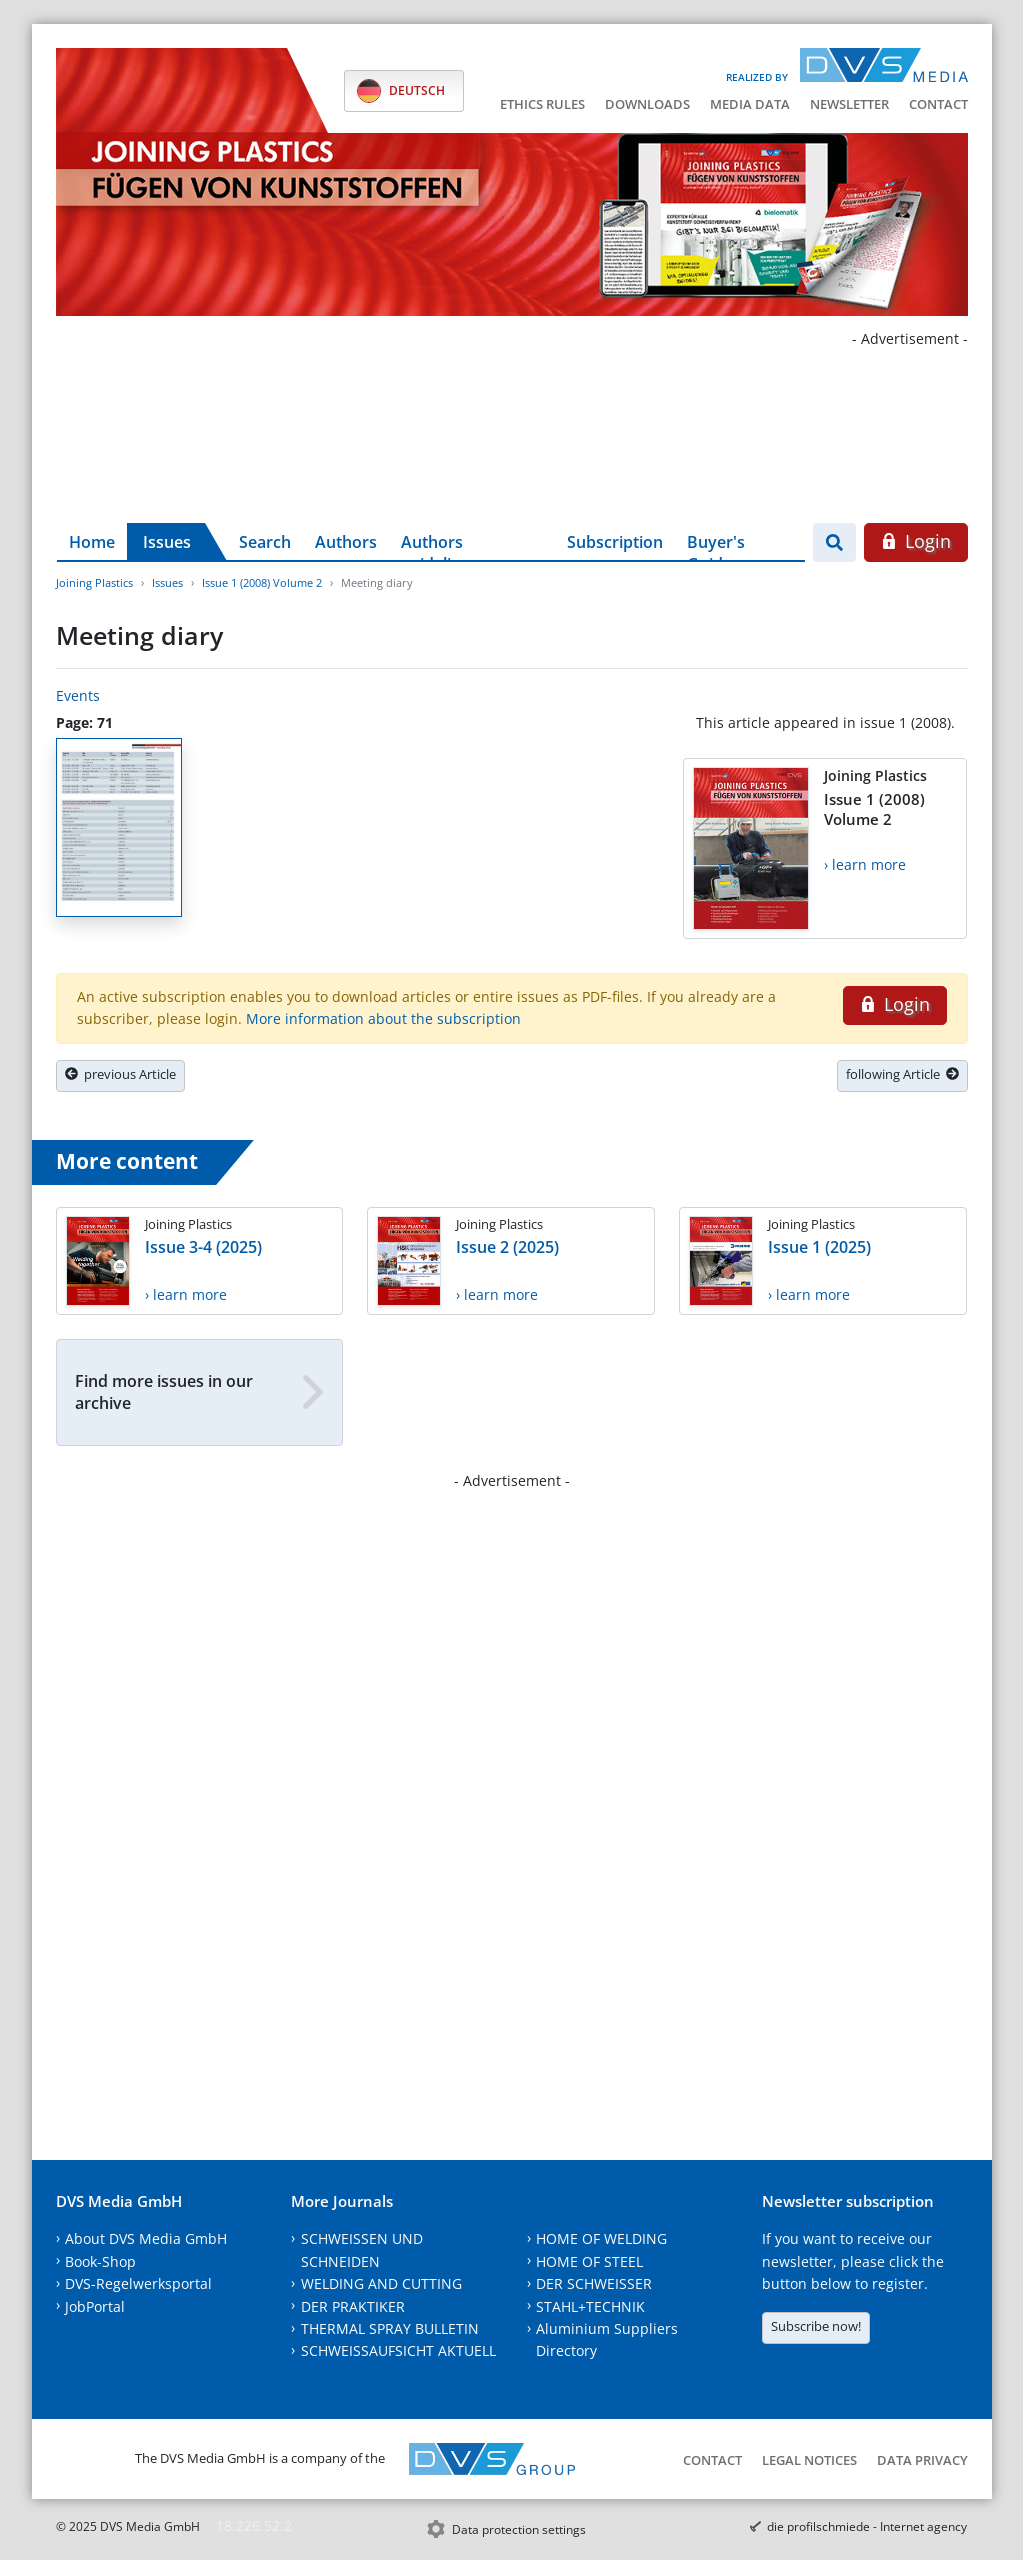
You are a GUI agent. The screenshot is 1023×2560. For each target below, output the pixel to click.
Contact (938, 104)
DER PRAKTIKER (353, 2306)
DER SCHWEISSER (594, 2283)
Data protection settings (519, 2529)
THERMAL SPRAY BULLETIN (390, 2328)
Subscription (615, 542)
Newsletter (849, 104)
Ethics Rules (542, 104)
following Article (902, 1074)
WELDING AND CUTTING (381, 2283)
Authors (346, 542)
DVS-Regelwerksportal (138, 2283)
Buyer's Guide (716, 546)
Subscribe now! (816, 2326)
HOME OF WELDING (601, 2238)
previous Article (120, 1074)
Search (265, 542)
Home (92, 542)
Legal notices (809, 2460)
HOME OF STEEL (589, 2261)
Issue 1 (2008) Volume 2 (262, 582)
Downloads (647, 104)
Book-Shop (100, 2261)
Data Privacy (922, 2460)
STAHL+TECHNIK (590, 2306)
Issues (167, 542)
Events (78, 695)
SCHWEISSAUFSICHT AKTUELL (398, 2350)
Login (915, 541)
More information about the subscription (383, 1018)
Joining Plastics (94, 582)
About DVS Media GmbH (146, 2238)
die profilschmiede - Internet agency (867, 2526)
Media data (750, 104)
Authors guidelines (439, 546)
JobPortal (95, 2306)
